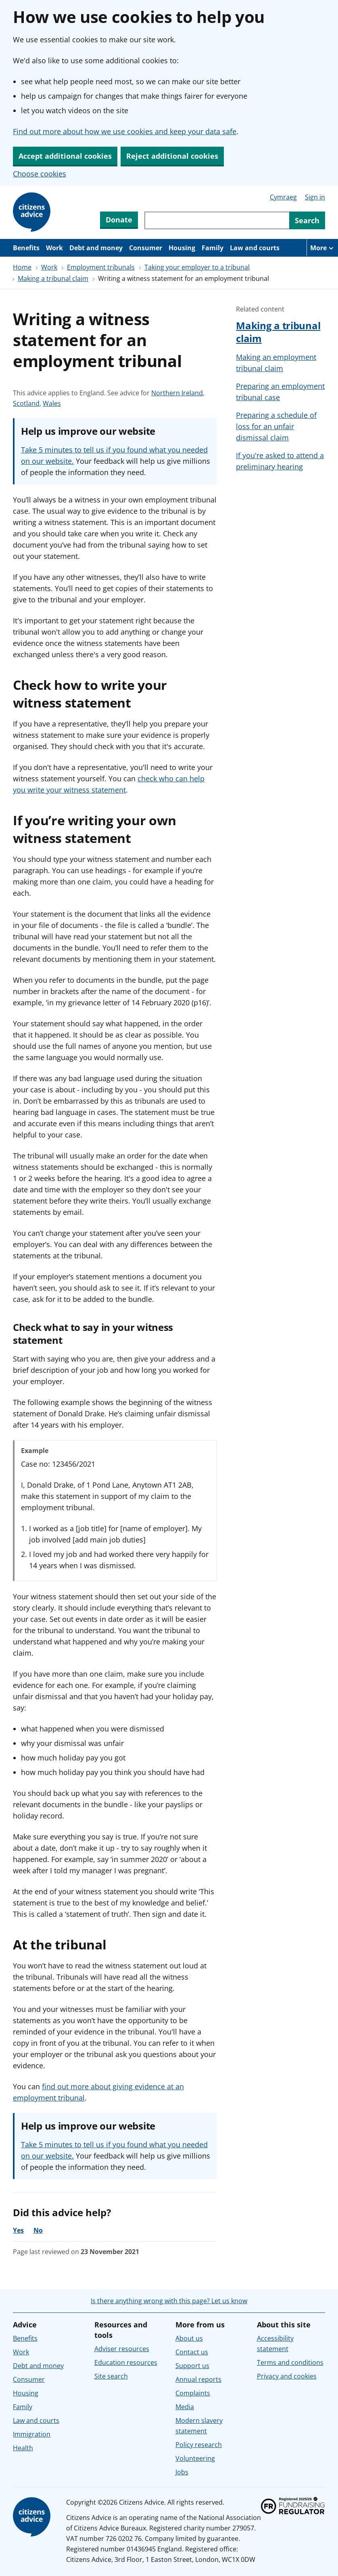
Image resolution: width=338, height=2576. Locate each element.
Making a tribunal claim (53, 278)
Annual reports (198, 2379)
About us (189, 2338)
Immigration (31, 2434)
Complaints (192, 2393)
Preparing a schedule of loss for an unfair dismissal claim (276, 426)
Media (184, 2406)
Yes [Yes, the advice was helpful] (18, 2230)
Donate (119, 219)
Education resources (125, 2362)
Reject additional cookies (172, 156)
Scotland (26, 403)
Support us (192, 2365)
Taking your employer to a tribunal (197, 267)
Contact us (191, 2352)
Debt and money (96, 247)
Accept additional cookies (65, 156)
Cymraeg (283, 197)
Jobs (181, 2472)
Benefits (26, 247)
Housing (182, 247)
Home (22, 267)
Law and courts (255, 247)
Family (212, 247)
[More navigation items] (322, 248)
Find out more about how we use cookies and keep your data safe (124, 131)
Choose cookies (39, 174)
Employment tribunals (101, 267)
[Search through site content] (216, 220)
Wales (52, 403)
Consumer (145, 247)
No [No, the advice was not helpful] (38, 2230)
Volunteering (195, 2458)
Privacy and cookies (287, 2376)
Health (23, 2447)
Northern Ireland (177, 393)
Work (54, 247)
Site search (111, 2376)
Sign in (315, 197)
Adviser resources (121, 2348)
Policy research (198, 2444)
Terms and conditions (290, 2362)
